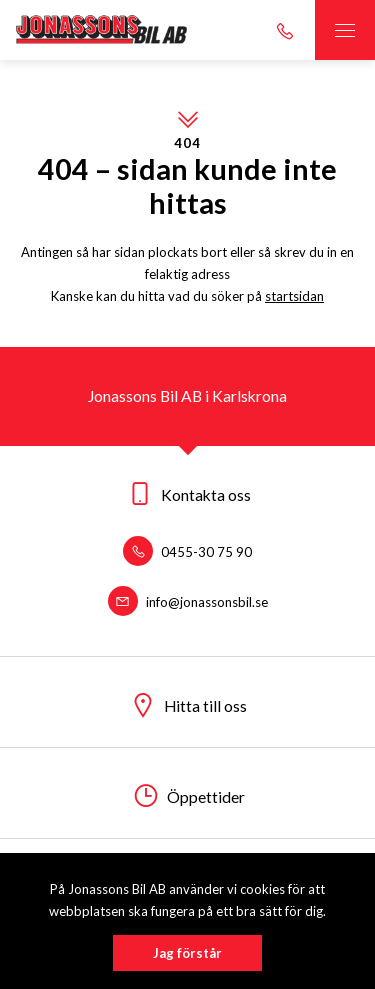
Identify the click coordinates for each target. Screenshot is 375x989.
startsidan (294, 296)
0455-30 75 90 (187, 552)
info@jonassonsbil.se (188, 602)
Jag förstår (187, 953)
